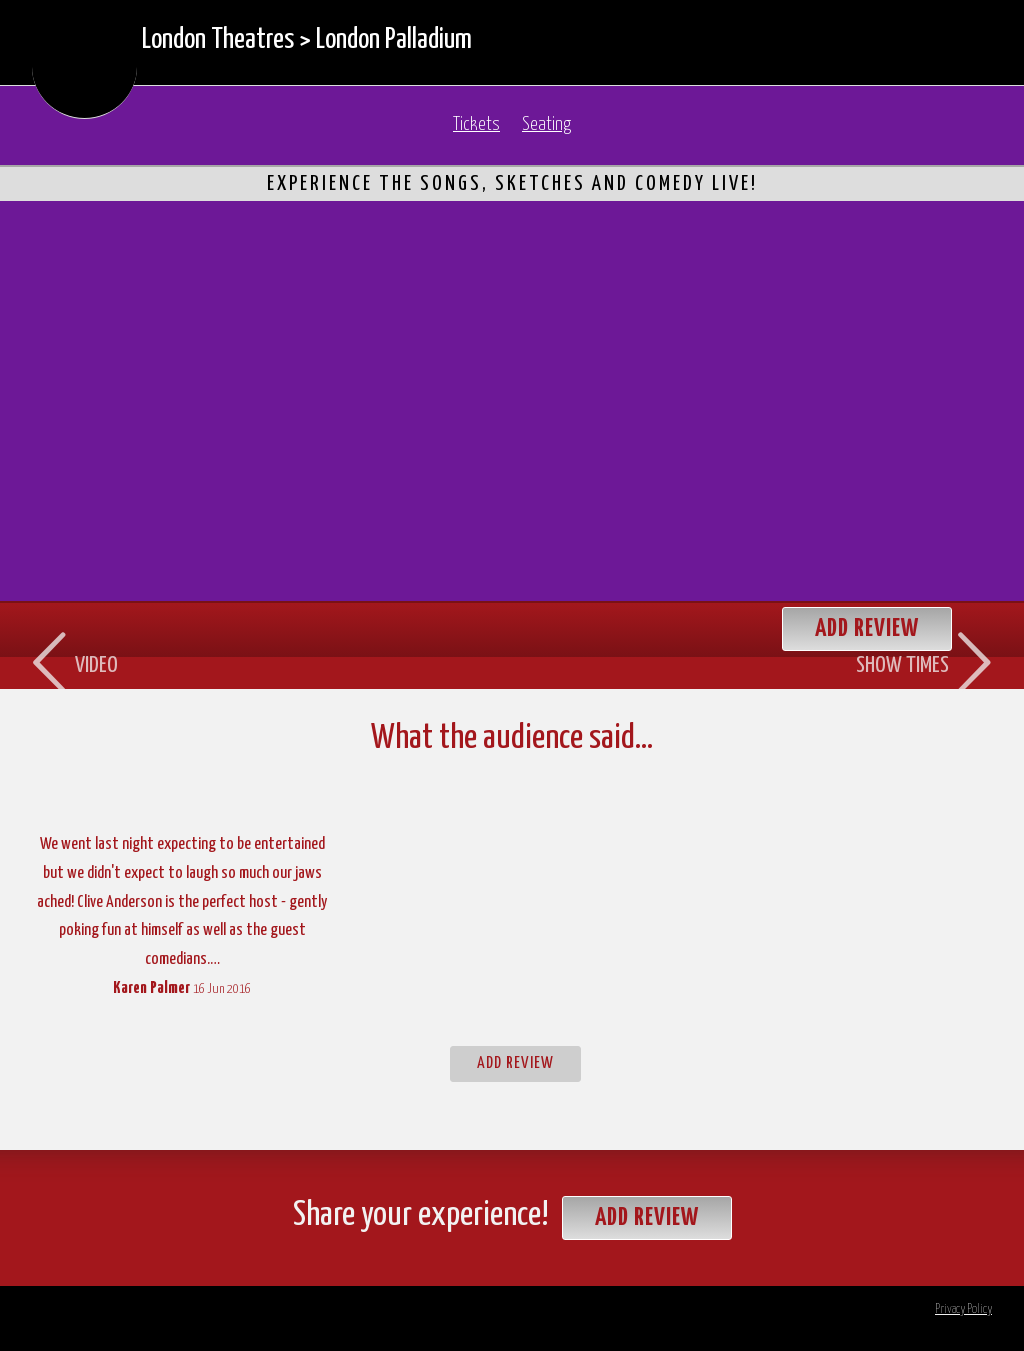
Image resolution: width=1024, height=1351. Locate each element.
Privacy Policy (963, 1309)
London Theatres (218, 40)
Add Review (515, 1063)
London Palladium (394, 40)
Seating (546, 125)
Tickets (476, 125)
